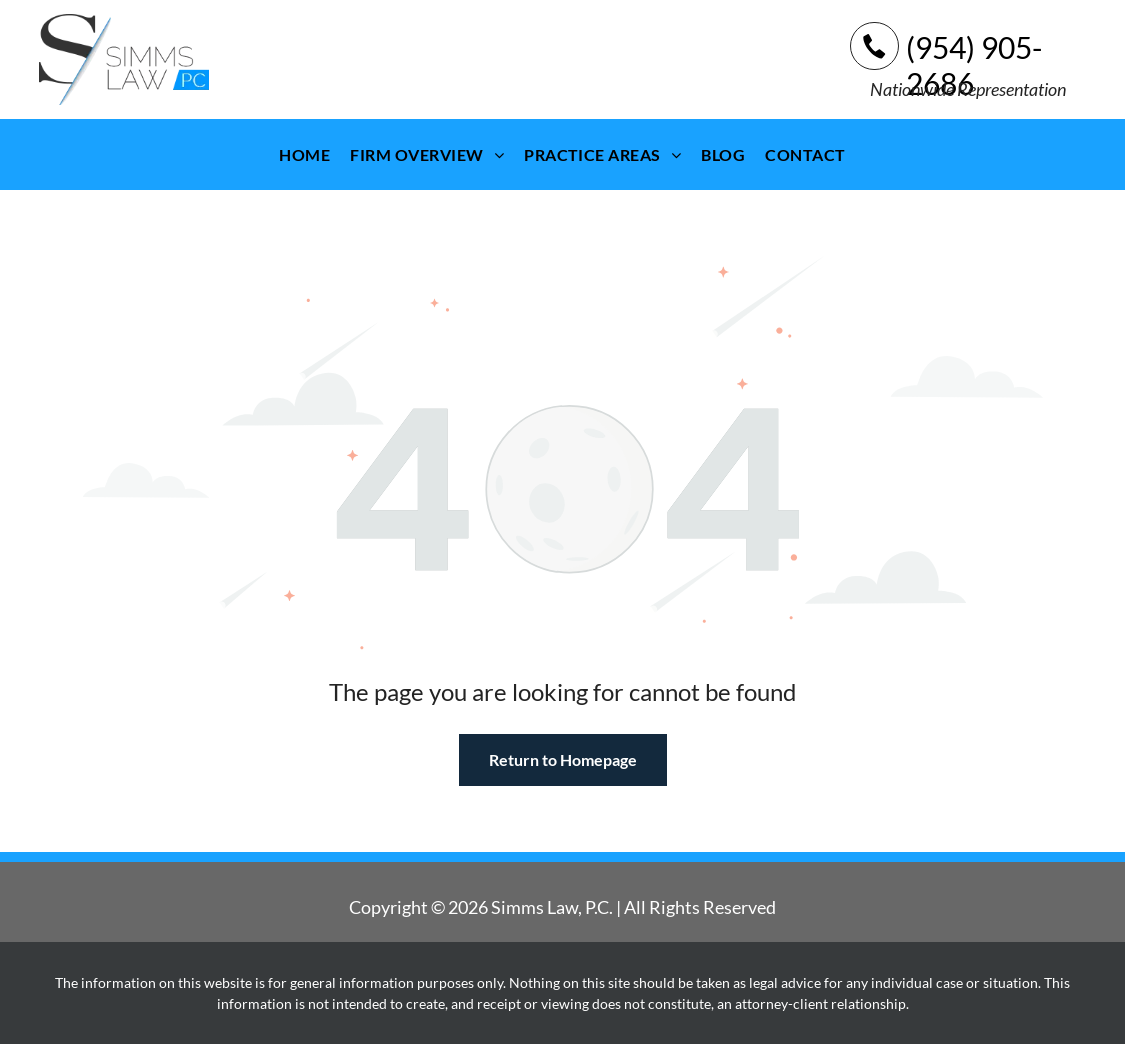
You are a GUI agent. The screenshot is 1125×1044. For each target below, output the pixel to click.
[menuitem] (304, 154)
